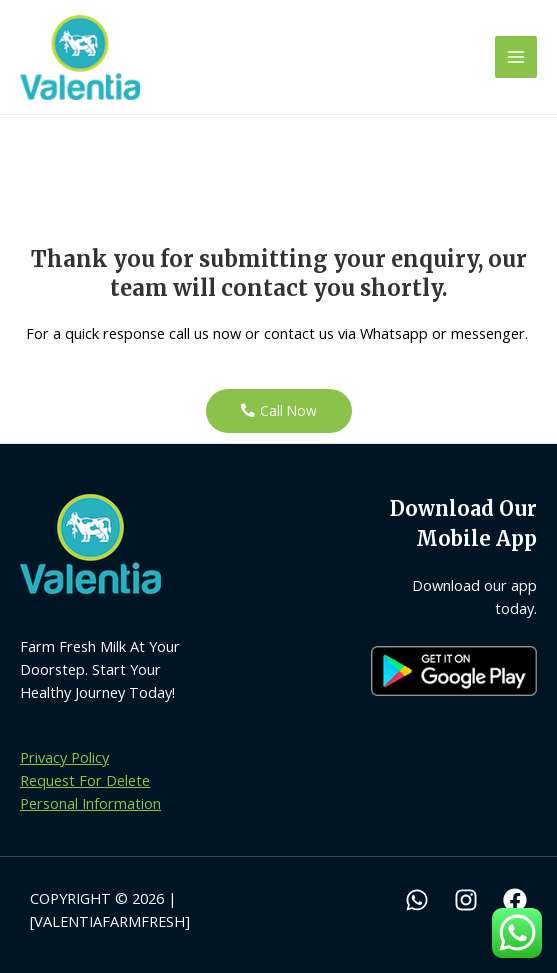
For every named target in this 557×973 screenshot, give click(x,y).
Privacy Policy (64, 757)
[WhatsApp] (417, 900)
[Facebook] (515, 900)
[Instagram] (466, 900)
